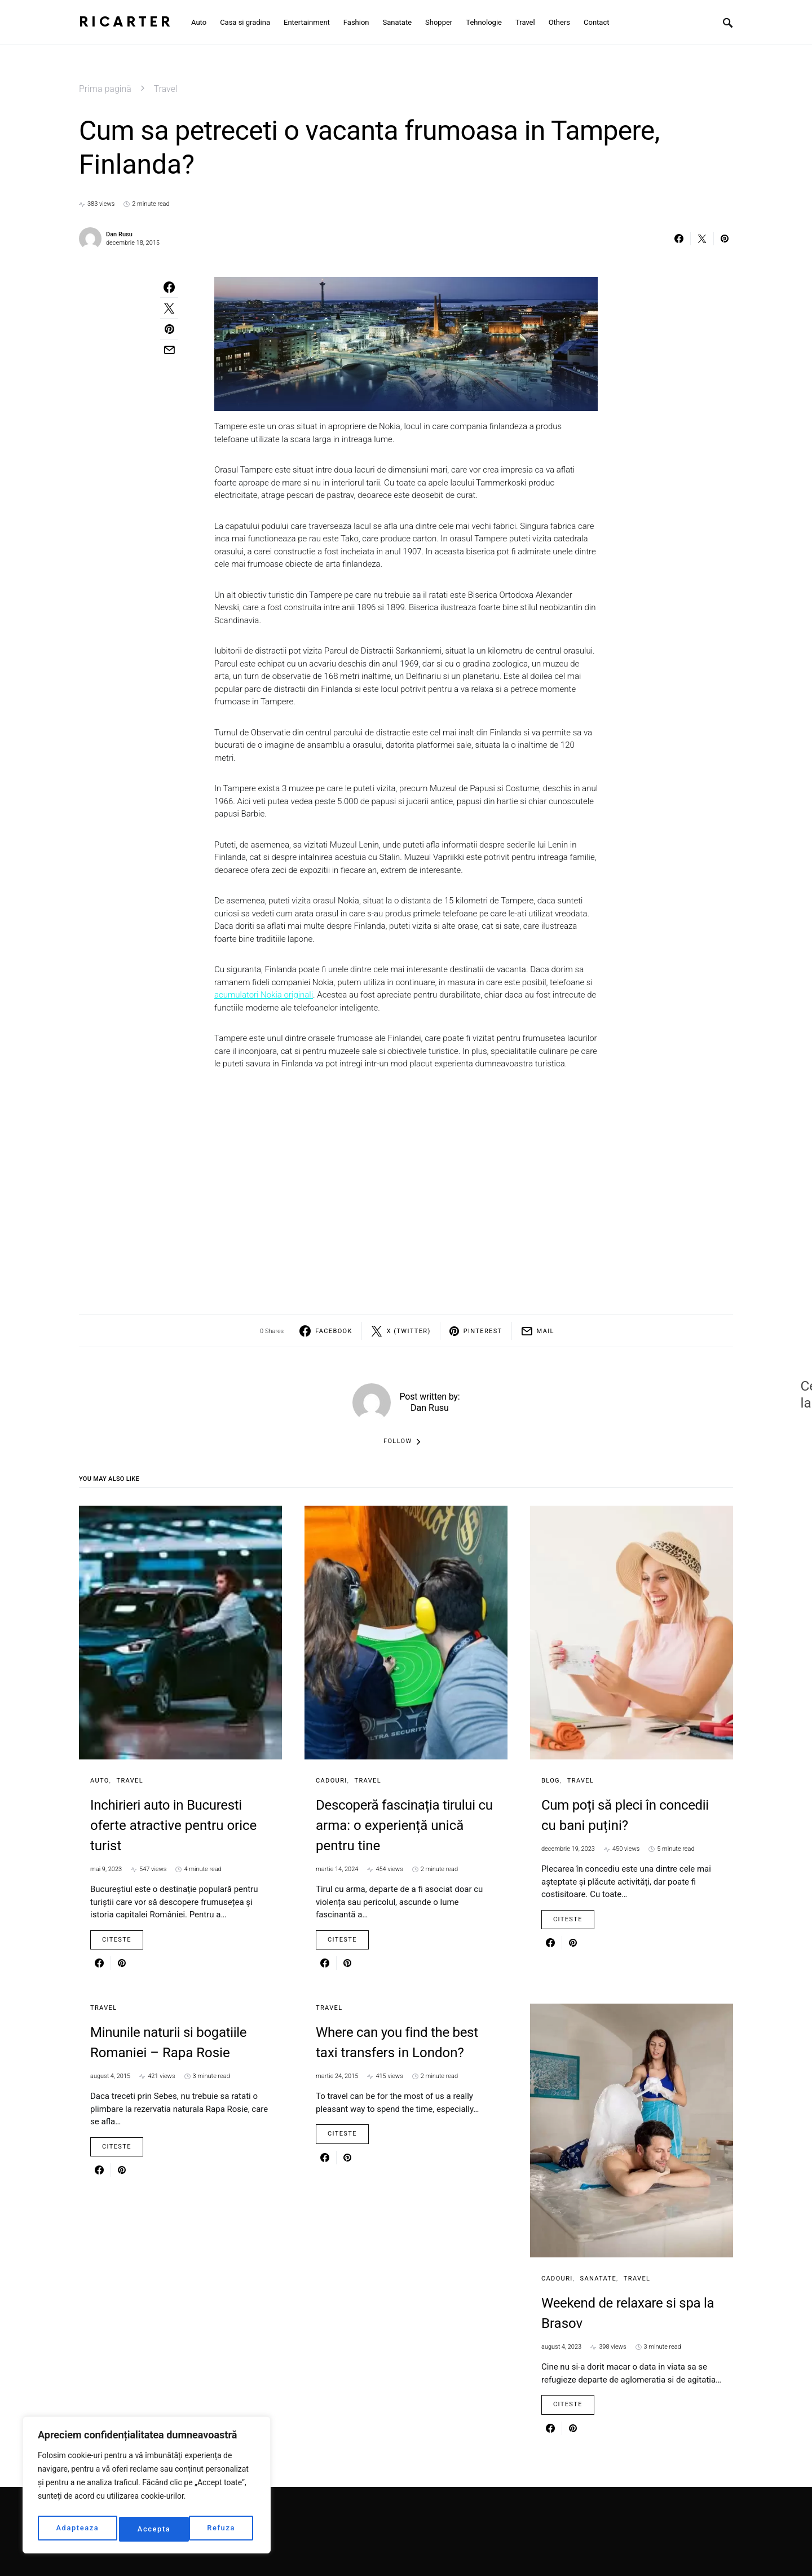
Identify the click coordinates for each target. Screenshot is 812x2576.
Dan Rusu (119, 234)
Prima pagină (105, 88)
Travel (166, 88)
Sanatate (598, 2278)
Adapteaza (77, 2529)
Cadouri (331, 1780)
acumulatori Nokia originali (263, 995)
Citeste (116, 1939)
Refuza (151, 2529)
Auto (99, 1780)
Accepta (222, 2529)
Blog (550, 1780)
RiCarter (126, 22)
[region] (147, 2487)
